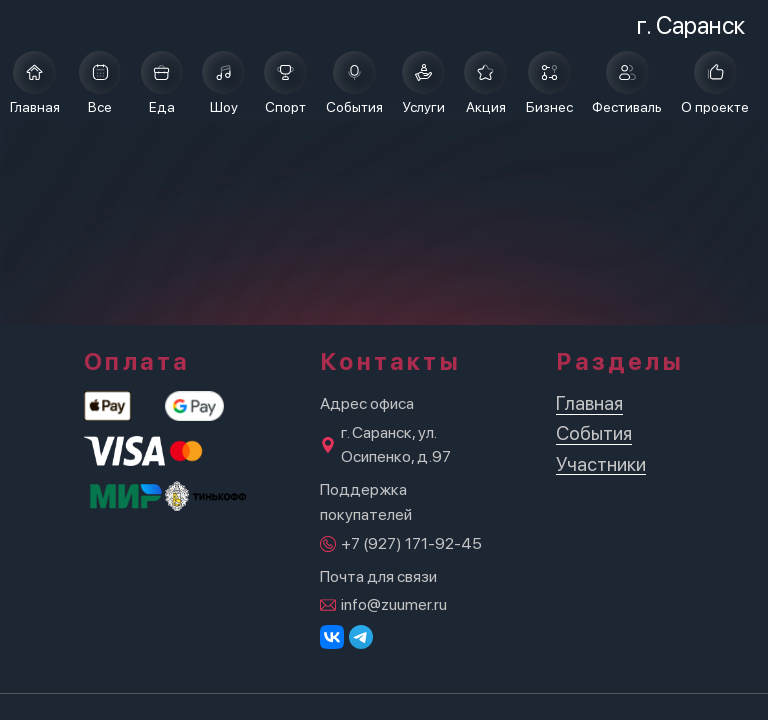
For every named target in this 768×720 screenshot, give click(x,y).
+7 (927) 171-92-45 (411, 543)
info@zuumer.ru (394, 604)
